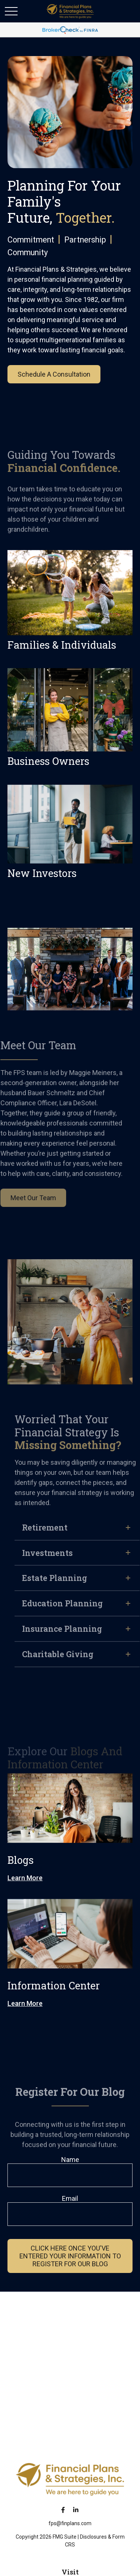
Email (70, 2198)
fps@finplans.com (70, 2523)
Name (70, 2159)
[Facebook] (63, 2510)
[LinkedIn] (76, 2510)
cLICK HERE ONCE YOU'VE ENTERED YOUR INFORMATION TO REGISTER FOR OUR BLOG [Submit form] (70, 2256)
